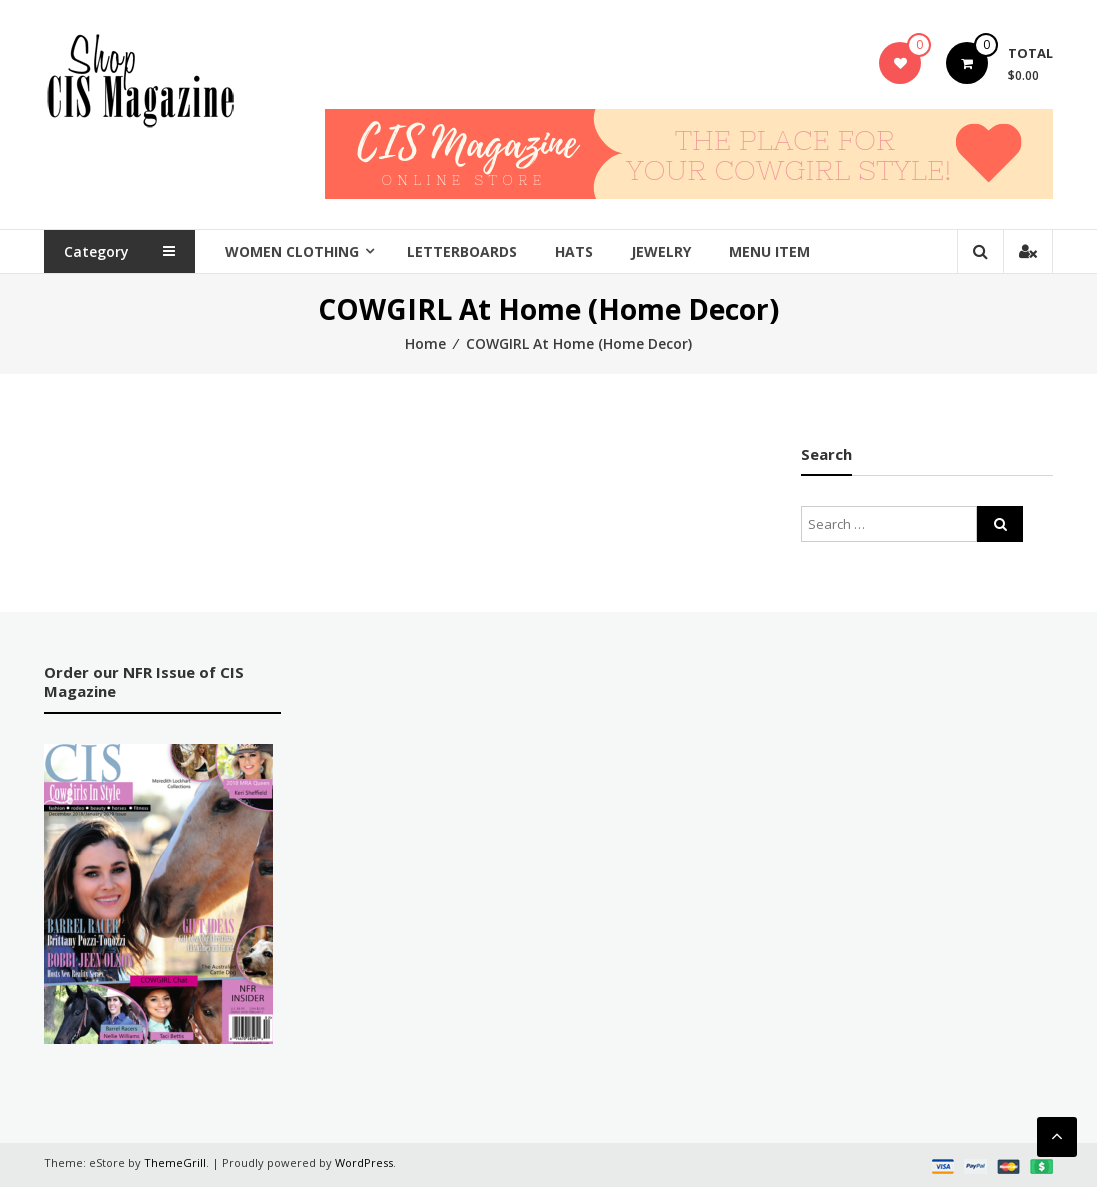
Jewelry (661, 251)
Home (425, 343)
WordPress (364, 1162)
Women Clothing (292, 251)
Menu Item (769, 251)
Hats (574, 251)
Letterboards (462, 251)
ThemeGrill (175, 1162)
